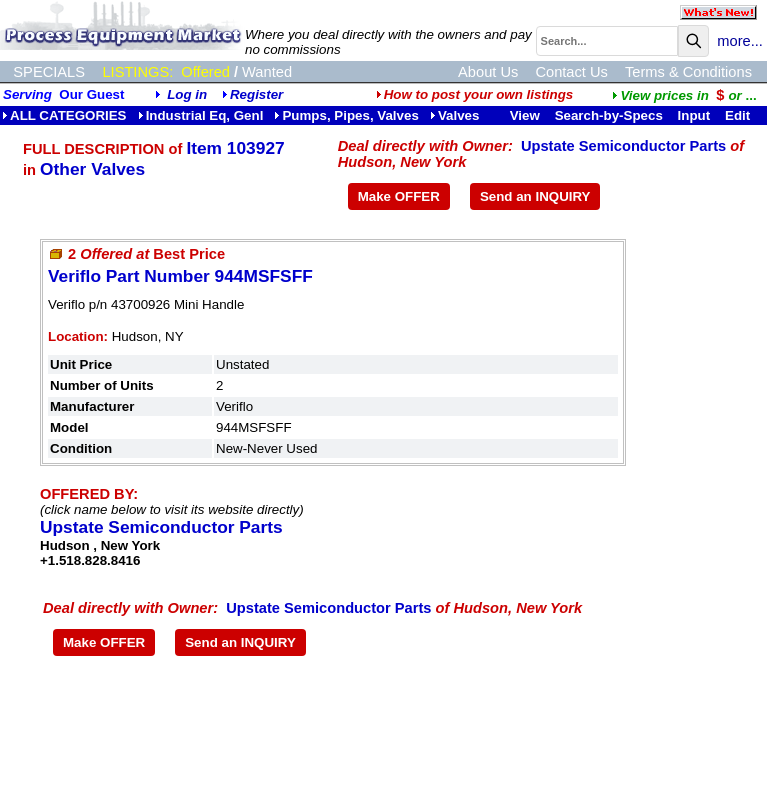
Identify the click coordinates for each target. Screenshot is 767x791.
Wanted (267, 72)
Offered (205, 72)
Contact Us (571, 72)
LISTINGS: (137, 72)
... (684, 95)
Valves (455, 115)
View (525, 115)
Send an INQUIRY (535, 196)
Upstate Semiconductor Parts (623, 146)
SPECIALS (49, 72)
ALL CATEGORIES (64, 115)
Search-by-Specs (609, 115)
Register (256, 94)
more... (740, 41)
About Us (488, 72)
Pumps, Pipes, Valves (346, 115)
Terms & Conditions (688, 72)
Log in (187, 94)
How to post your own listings (475, 94)
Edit (739, 115)
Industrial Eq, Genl (201, 115)
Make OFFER (399, 196)
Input (694, 115)
